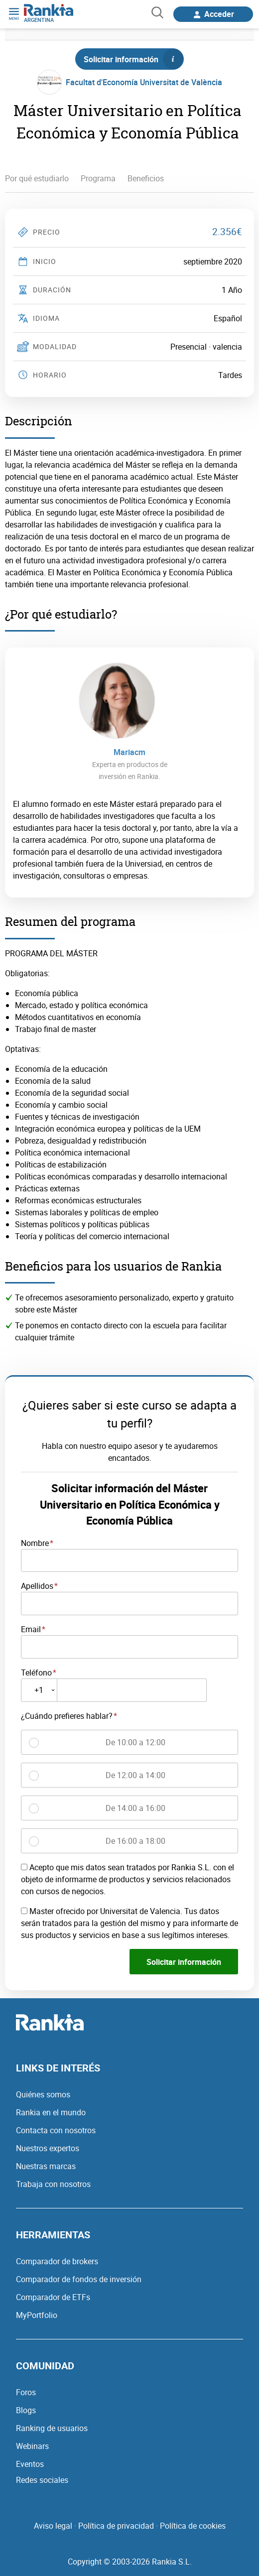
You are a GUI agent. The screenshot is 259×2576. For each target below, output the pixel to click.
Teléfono (36, 1672)
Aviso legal (53, 2525)
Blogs (26, 2410)
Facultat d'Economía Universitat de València (144, 82)
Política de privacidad (116, 2525)
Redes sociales (42, 2479)
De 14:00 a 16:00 (135, 1808)
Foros (26, 2392)
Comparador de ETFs (53, 2297)
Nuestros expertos (47, 2148)
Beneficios (146, 178)
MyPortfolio (36, 2315)
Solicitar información (133, 59)
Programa (98, 178)
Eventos (30, 2463)
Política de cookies (193, 2525)
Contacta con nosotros (56, 2130)
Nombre (35, 1543)
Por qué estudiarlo (37, 178)
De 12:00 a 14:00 (135, 1775)
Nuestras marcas (46, 2166)
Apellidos (37, 1585)
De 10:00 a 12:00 (135, 1742)
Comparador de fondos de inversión (78, 2279)
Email (31, 1629)
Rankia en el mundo (51, 2112)
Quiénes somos (43, 2094)
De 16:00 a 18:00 (135, 1840)
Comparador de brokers (57, 2261)
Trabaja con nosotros (53, 2184)
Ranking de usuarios (52, 2428)
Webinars (32, 2446)
